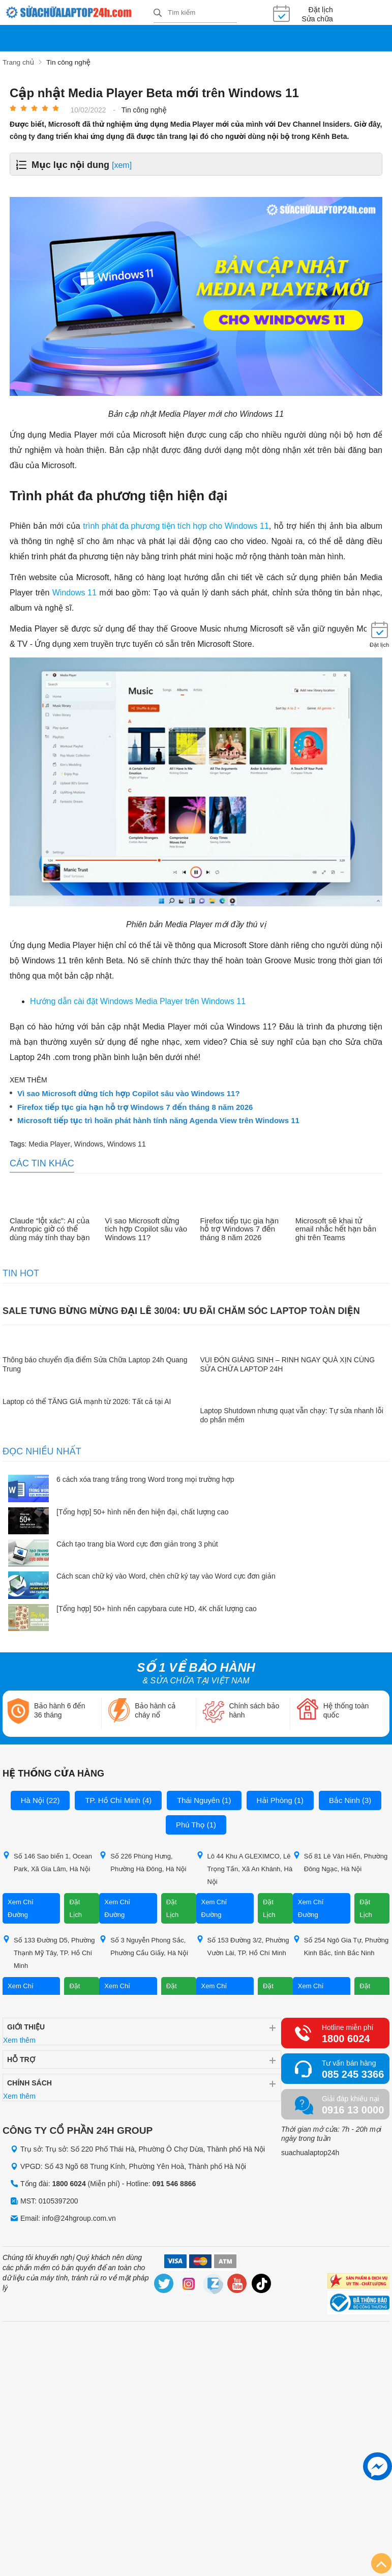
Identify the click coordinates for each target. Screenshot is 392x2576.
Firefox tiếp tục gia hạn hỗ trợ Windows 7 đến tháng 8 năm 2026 (135, 1106)
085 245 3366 (353, 2073)
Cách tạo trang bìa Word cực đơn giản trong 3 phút (137, 1543)
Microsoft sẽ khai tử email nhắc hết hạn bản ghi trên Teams (335, 1228)
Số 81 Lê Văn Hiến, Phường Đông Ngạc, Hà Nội (340, 1861)
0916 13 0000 (353, 2109)
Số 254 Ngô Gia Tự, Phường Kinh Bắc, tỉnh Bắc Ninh (341, 1945)
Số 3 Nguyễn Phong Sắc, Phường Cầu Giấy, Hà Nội (143, 1945)
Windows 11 (126, 1143)
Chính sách (29, 2082)
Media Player (49, 1143)
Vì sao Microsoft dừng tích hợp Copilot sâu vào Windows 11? (128, 1093)
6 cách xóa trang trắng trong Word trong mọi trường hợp (145, 1479)
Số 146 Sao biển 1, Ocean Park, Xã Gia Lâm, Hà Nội (47, 1861)
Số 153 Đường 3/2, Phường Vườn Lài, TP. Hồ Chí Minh (242, 1945)
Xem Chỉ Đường (21, 1908)
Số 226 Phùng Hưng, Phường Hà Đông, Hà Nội (142, 1861)
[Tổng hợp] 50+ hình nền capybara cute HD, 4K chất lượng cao (156, 1608)
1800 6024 (346, 2038)
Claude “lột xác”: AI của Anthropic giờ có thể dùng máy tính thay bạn (50, 1228)
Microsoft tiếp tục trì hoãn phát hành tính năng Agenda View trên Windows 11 (158, 1120)
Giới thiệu (26, 2026)
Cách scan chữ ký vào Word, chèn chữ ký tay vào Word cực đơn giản (166, 1575)
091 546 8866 (174, 2183)
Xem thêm (19, 2040)
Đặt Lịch (75, 1908)
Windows (88, 1143)
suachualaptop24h (310, 2152)
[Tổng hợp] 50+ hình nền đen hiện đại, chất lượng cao (142, 1511)
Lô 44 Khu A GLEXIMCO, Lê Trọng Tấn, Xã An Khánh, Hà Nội (244, 1868)
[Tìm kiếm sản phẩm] (195, 13)
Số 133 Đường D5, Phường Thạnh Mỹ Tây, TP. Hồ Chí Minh (49, 1952)
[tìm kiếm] (158, 13)
